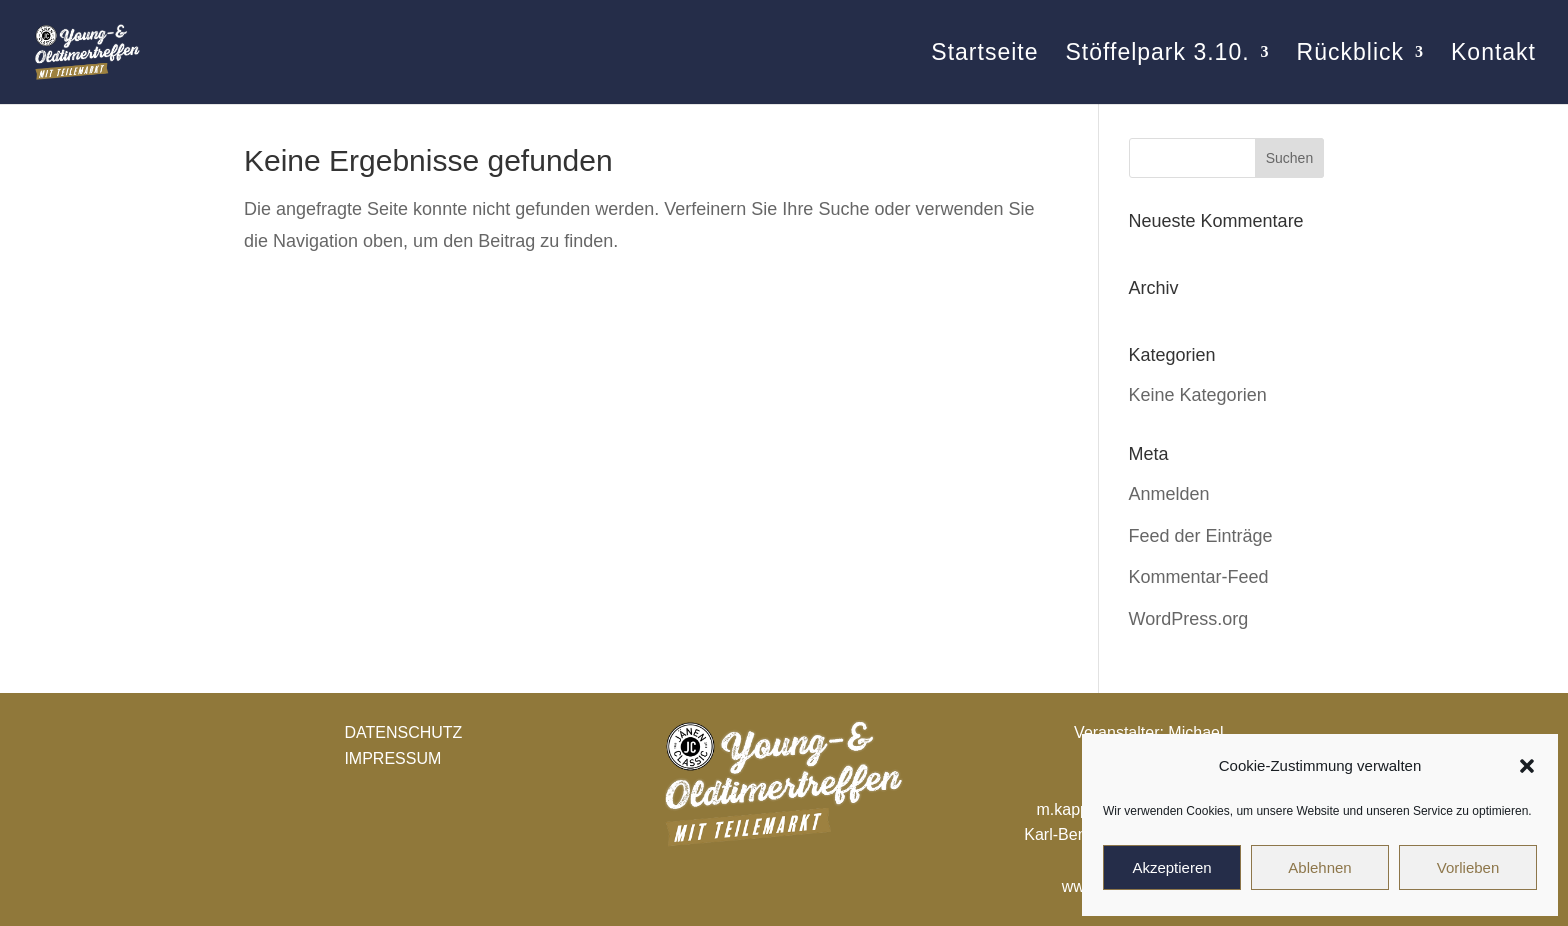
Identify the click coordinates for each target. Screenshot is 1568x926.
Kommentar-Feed (1199, 577)
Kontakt (1493, 55)
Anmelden (1169, 494)
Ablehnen (1319, 867)
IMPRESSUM (392, 758)
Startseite (984, 55)
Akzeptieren (1171, 867)
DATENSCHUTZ (403, 732)
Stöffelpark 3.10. (1157, 55)
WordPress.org (1189, 619)
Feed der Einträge (1201, 536)
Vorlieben (1468, 867)
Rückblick (1350, 55)
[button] (1527, 766)
